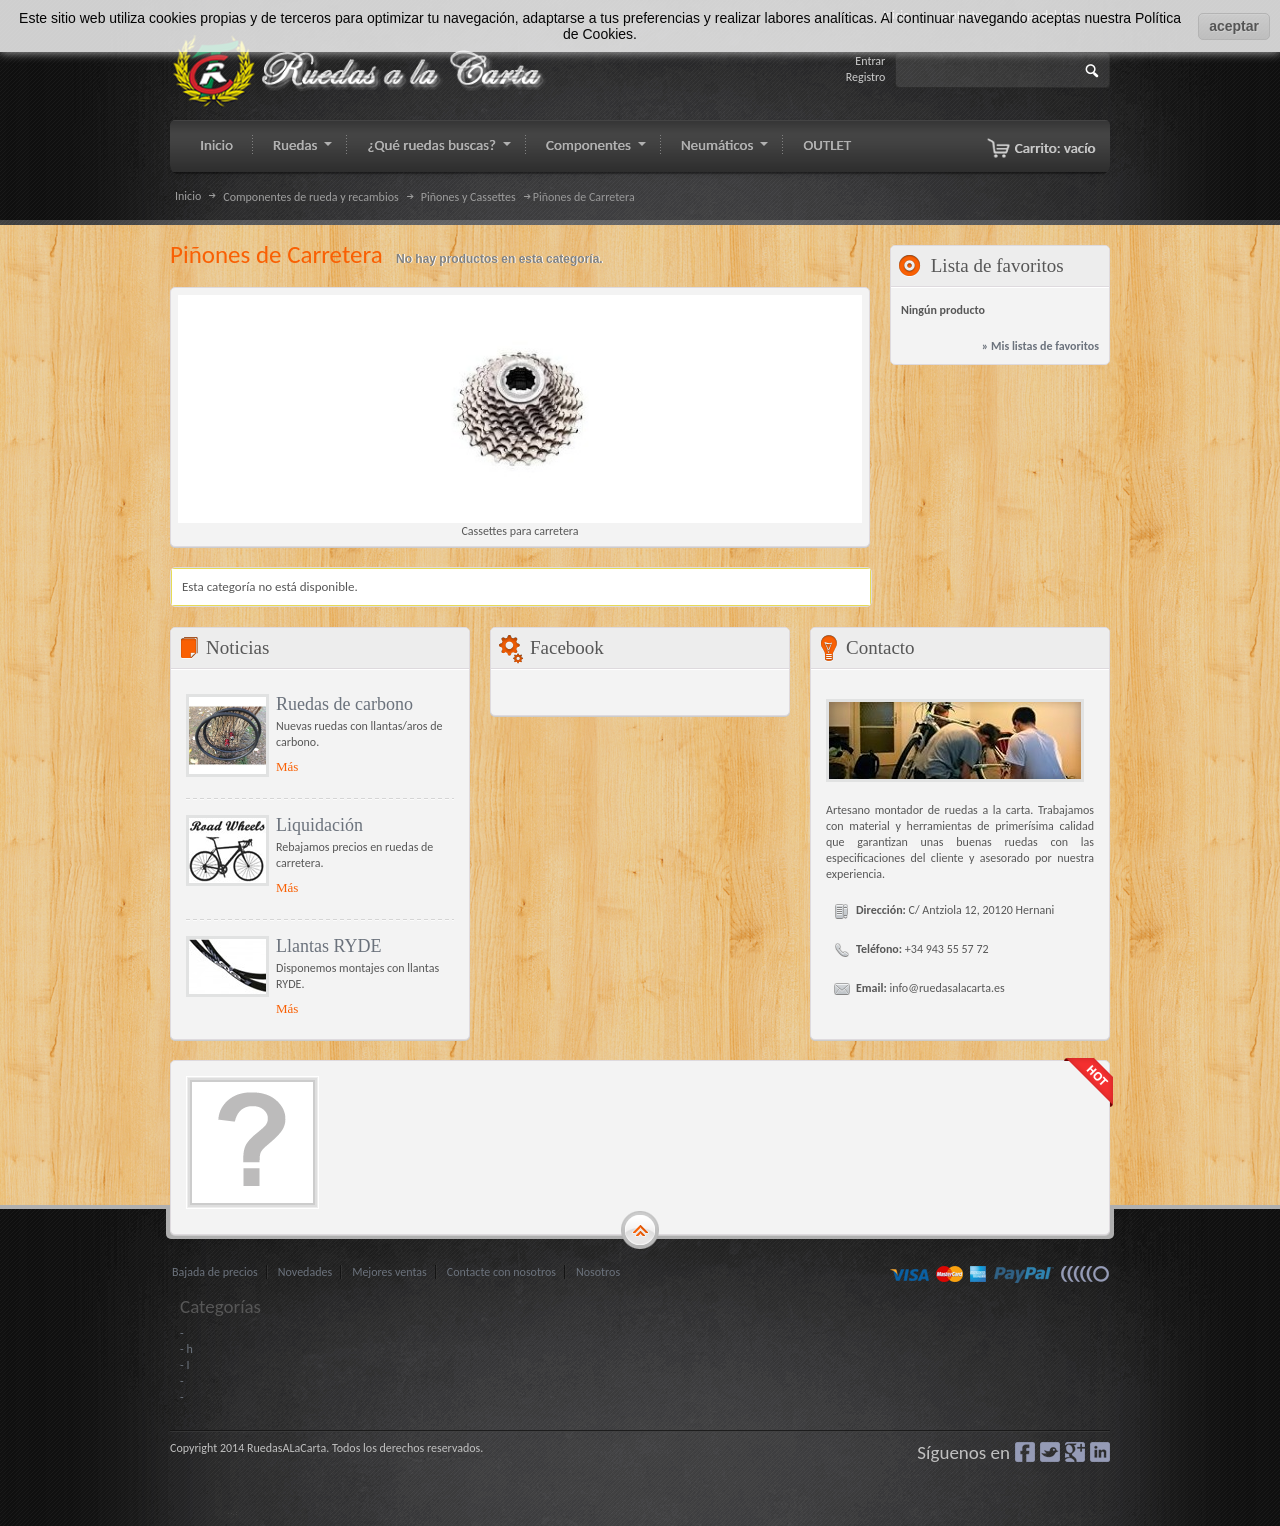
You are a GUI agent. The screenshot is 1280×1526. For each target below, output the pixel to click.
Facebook (1025, 1452)
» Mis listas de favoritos (1040, 346)
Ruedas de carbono (344, 704)
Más (287, 766)
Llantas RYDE (329, 946)
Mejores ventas (389, 1272)
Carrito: (1055, 148)
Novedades (305, 1272)
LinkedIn (1100, 1452)
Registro (866, 77)
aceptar (1234, 26)
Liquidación (319, 825)
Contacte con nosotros (501, 1272)
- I (184, 1365)
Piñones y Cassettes (468, 197)
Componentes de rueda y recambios (310, 197)
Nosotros (598, 1272)
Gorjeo (1050, 1452)
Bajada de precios (215, 1272)
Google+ (1075, 1452)
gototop (640, 1231)
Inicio (188, 196)
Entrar (870, 61)
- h (186, 1349)
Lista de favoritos (997, 265)
